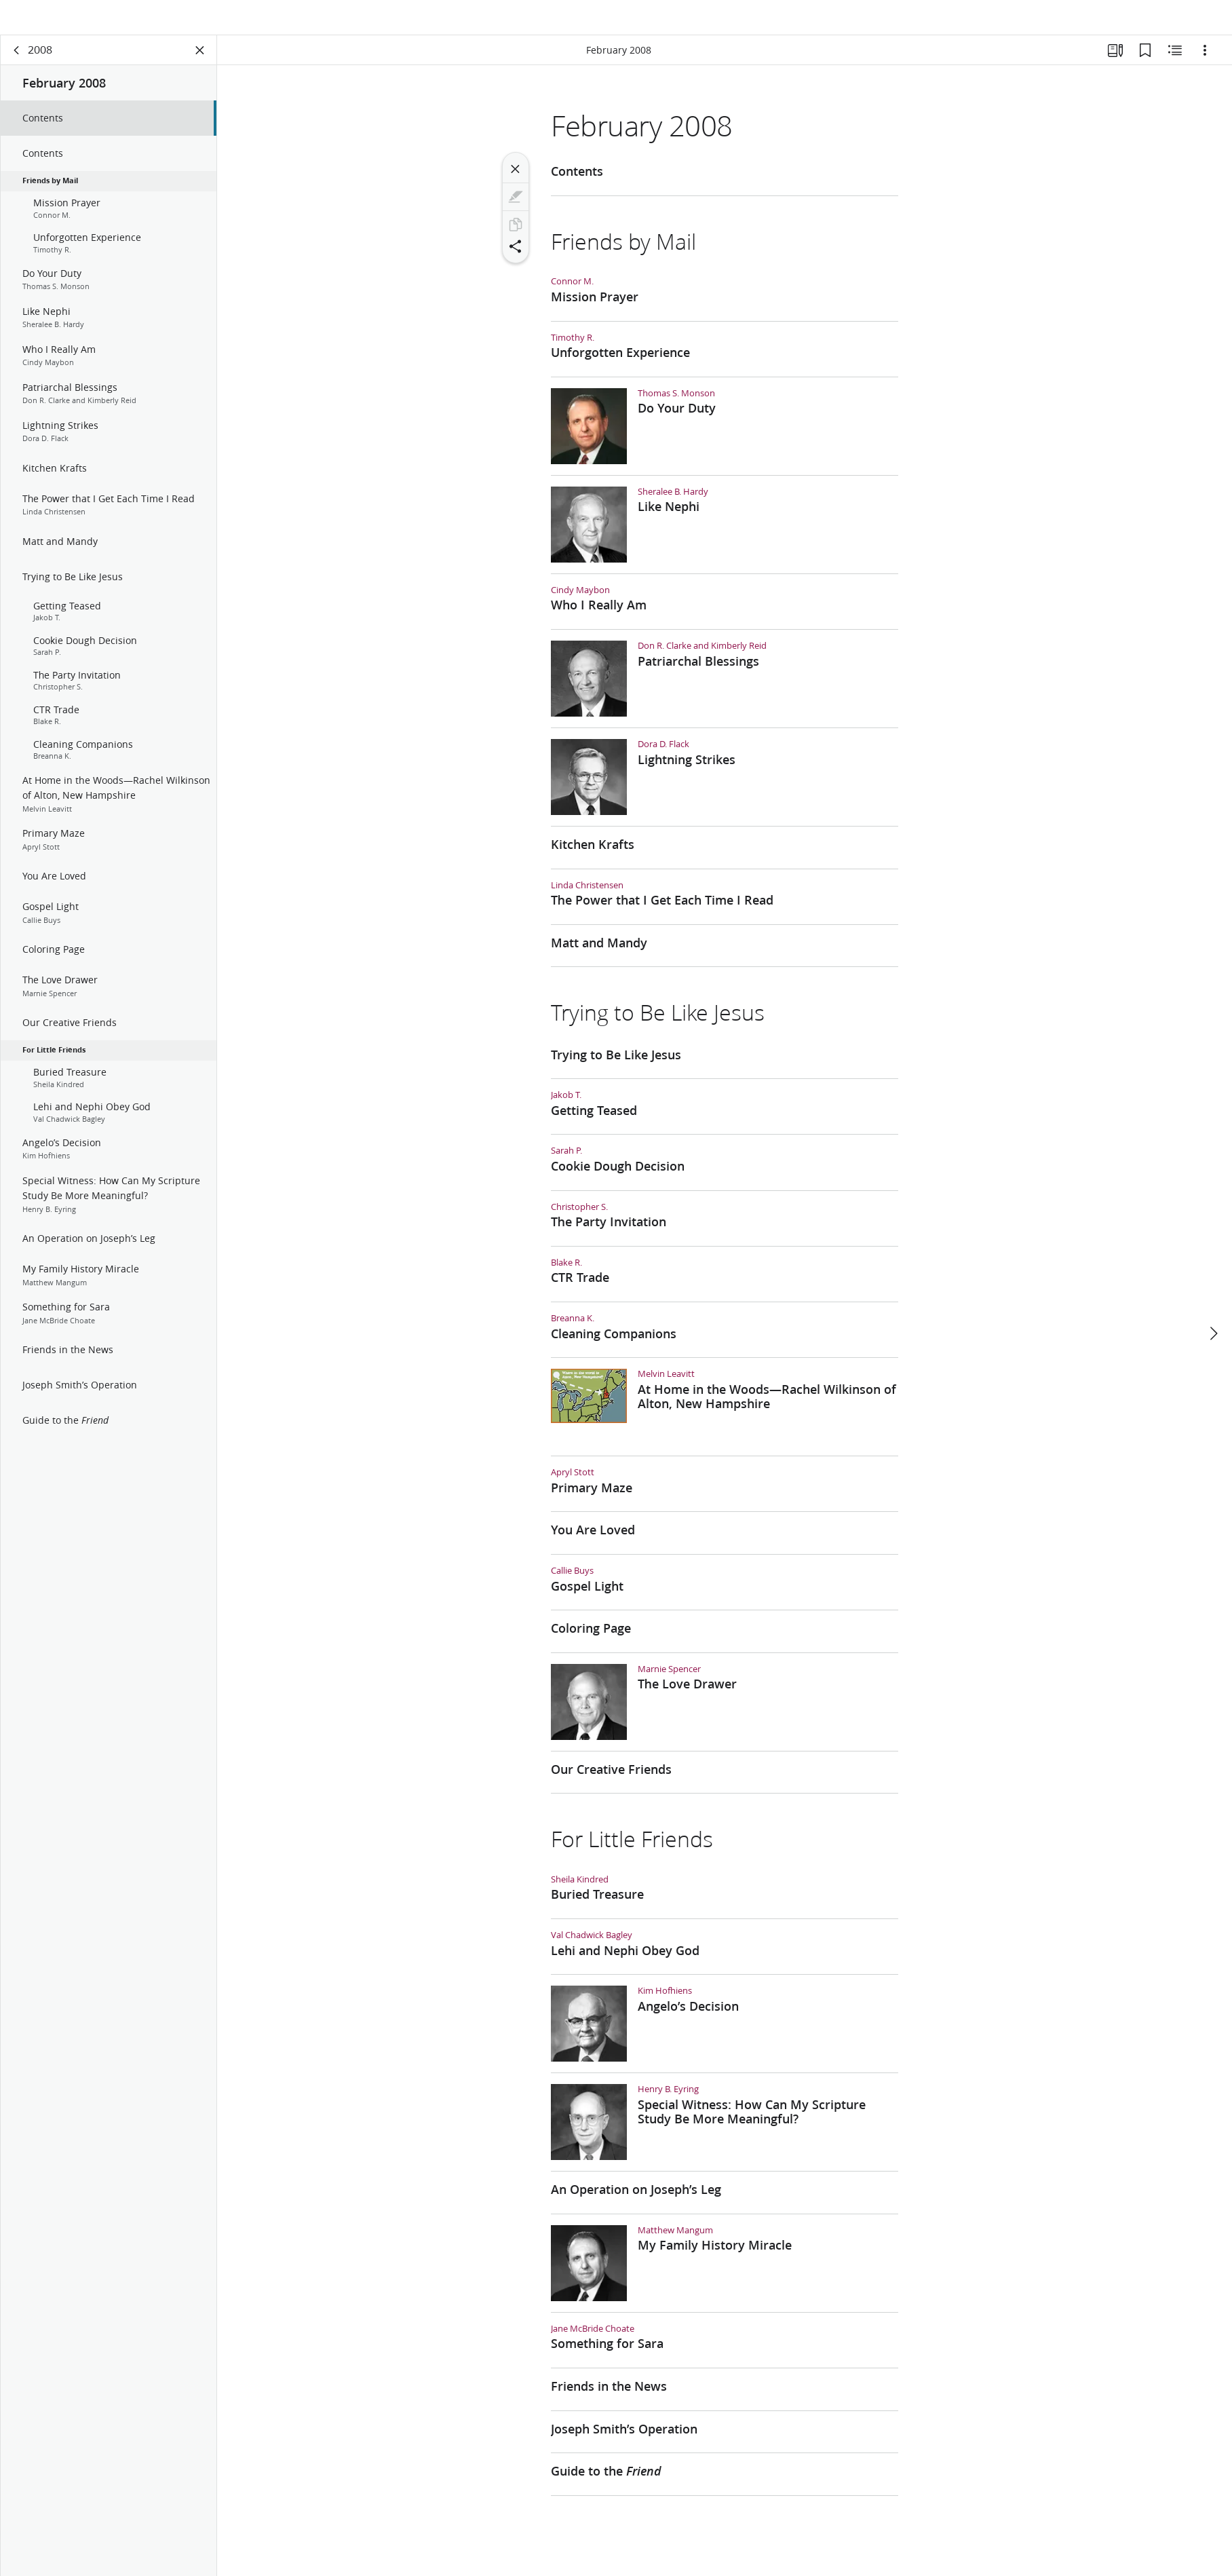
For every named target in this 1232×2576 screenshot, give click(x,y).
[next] (1213, 1301)
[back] (17, 65)
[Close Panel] (200, 65)
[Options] (1204, 65)
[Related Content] (1175, 65)
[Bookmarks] (1145, 65)
